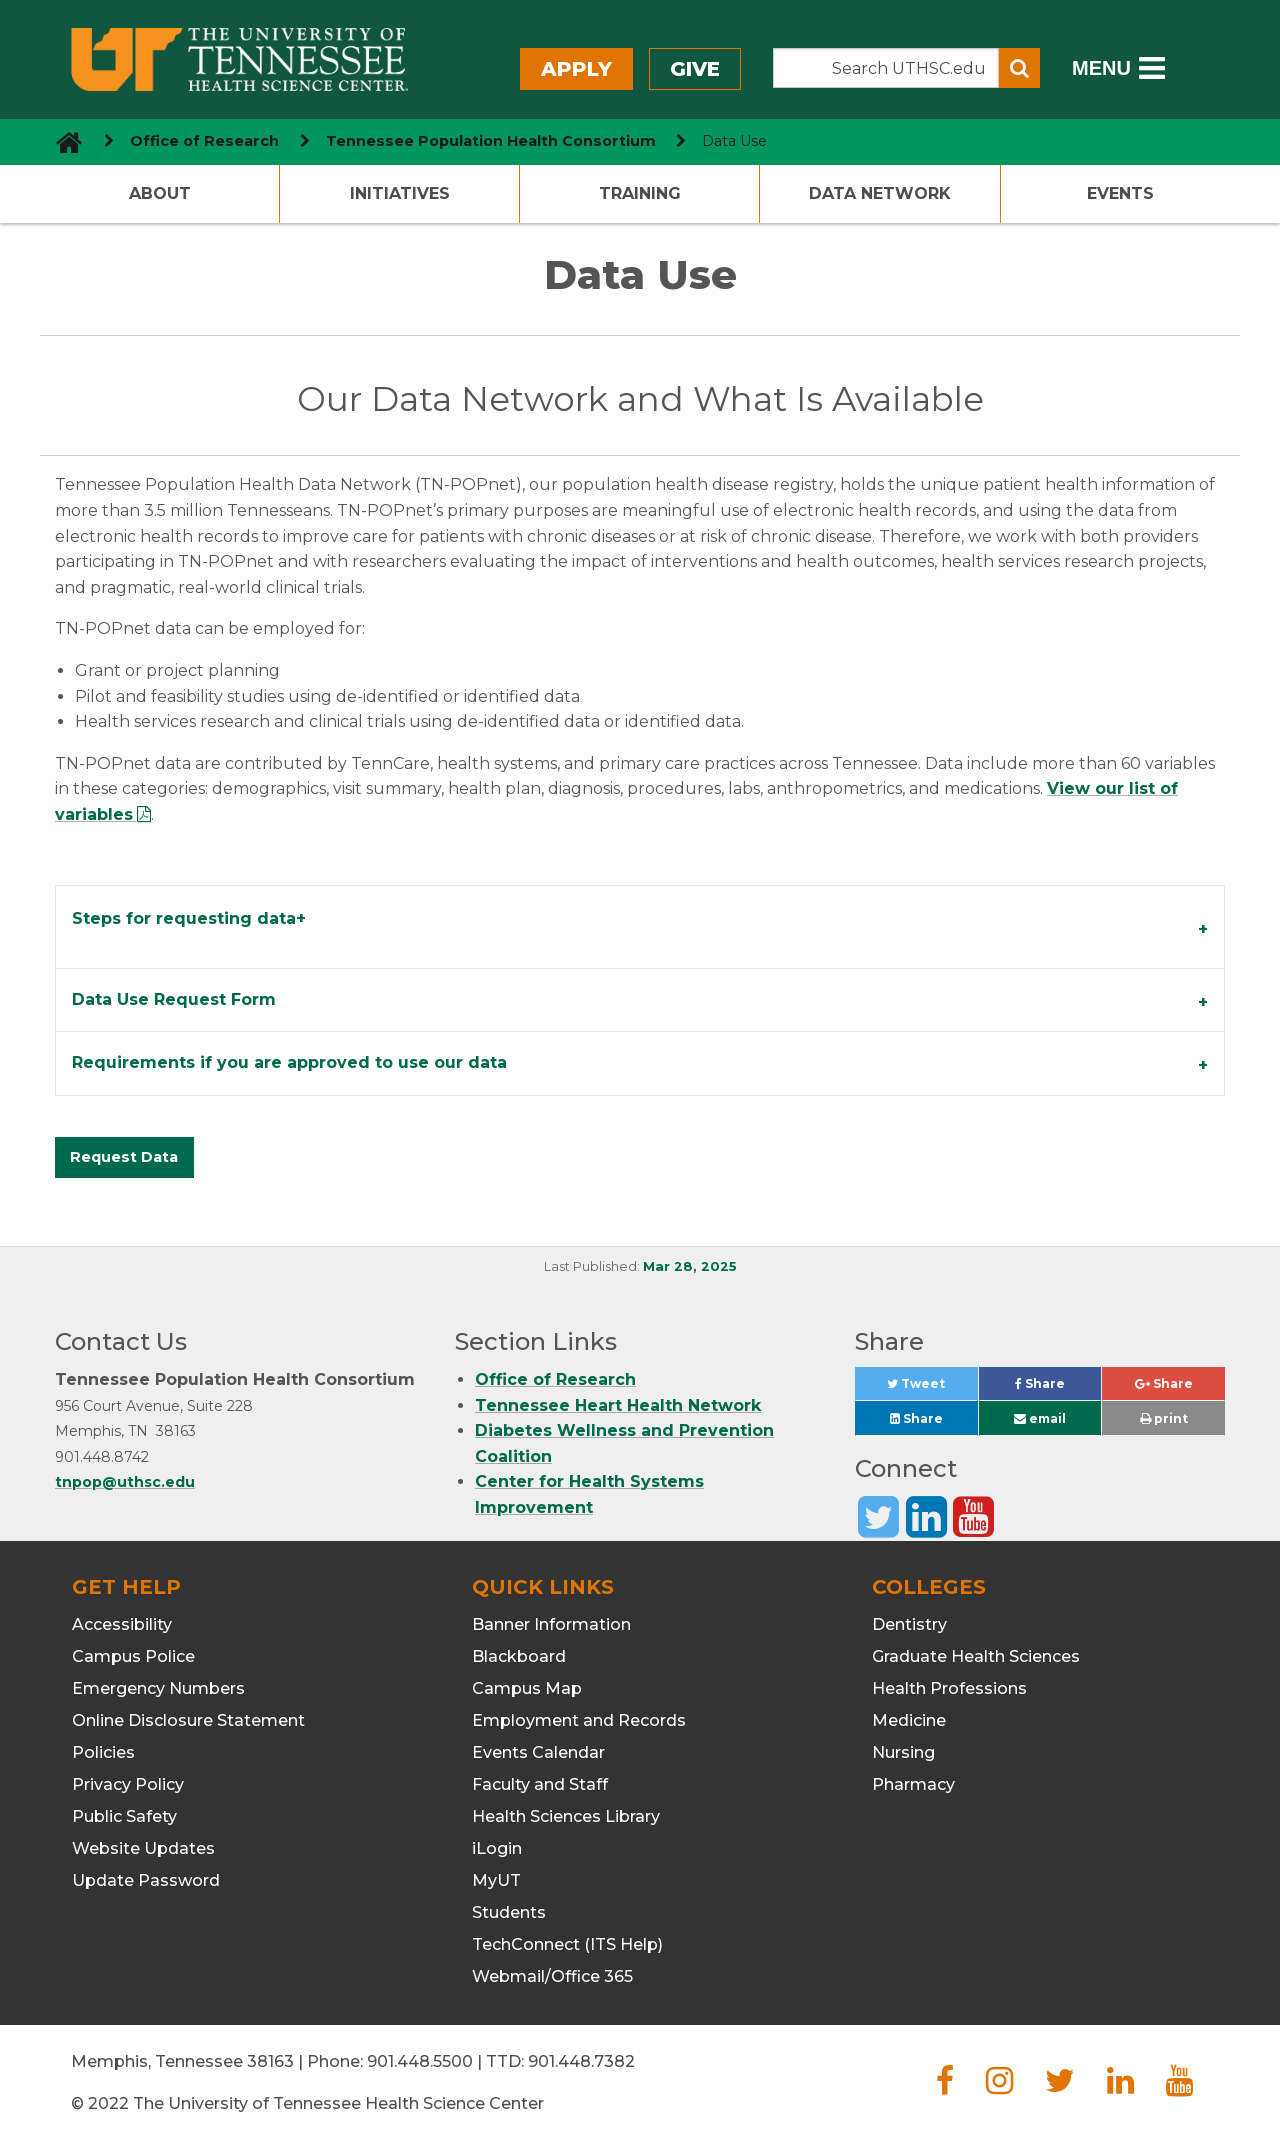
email (1040, 1418)
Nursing (903, 1752)
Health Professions (949, 1688)
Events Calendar (538, 1752)
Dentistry (909, 1624)
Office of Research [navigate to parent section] (204, 141)
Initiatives (400, 193)
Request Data (124, 1157)
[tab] (640, 926)
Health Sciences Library (566, 1816)
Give (695, 69)
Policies (103, 1752)
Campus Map (527, 1688)
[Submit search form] (1019, 68)
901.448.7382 (581, 2061)
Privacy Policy (128, 1784)
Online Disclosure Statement (188, 1720)
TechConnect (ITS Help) (567, 1944)
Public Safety (124, 1816)
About (160, 193)
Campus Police (133, 1656)
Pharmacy (913, 1784)
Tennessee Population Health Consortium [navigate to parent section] (491, 141)
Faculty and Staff (540, 1784)
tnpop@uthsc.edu (125, 1482)
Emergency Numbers (158, 1688)
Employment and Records (579, 1720)
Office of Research (555, 1379)
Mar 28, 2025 (690, 1266)
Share (1058, 1388)
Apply (576, 69)
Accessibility (122, 1624)
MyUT (496, 1880)
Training (640, 193)
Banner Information (551, 1624)
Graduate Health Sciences (976, 1656)
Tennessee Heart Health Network (618, 1405)
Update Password (146, 1880)
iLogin (497, 1848)
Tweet (932, 1388)
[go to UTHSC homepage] (61, 141)
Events (1120, 193)
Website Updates (143, 1848)
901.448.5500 (420, 2061)
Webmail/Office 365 (552, 1976)
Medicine (909, 1720)
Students (509, 1912)
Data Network (880, 193)
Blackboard (519, 1656)
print (1164, 1418)
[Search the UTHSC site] (886, 68)
